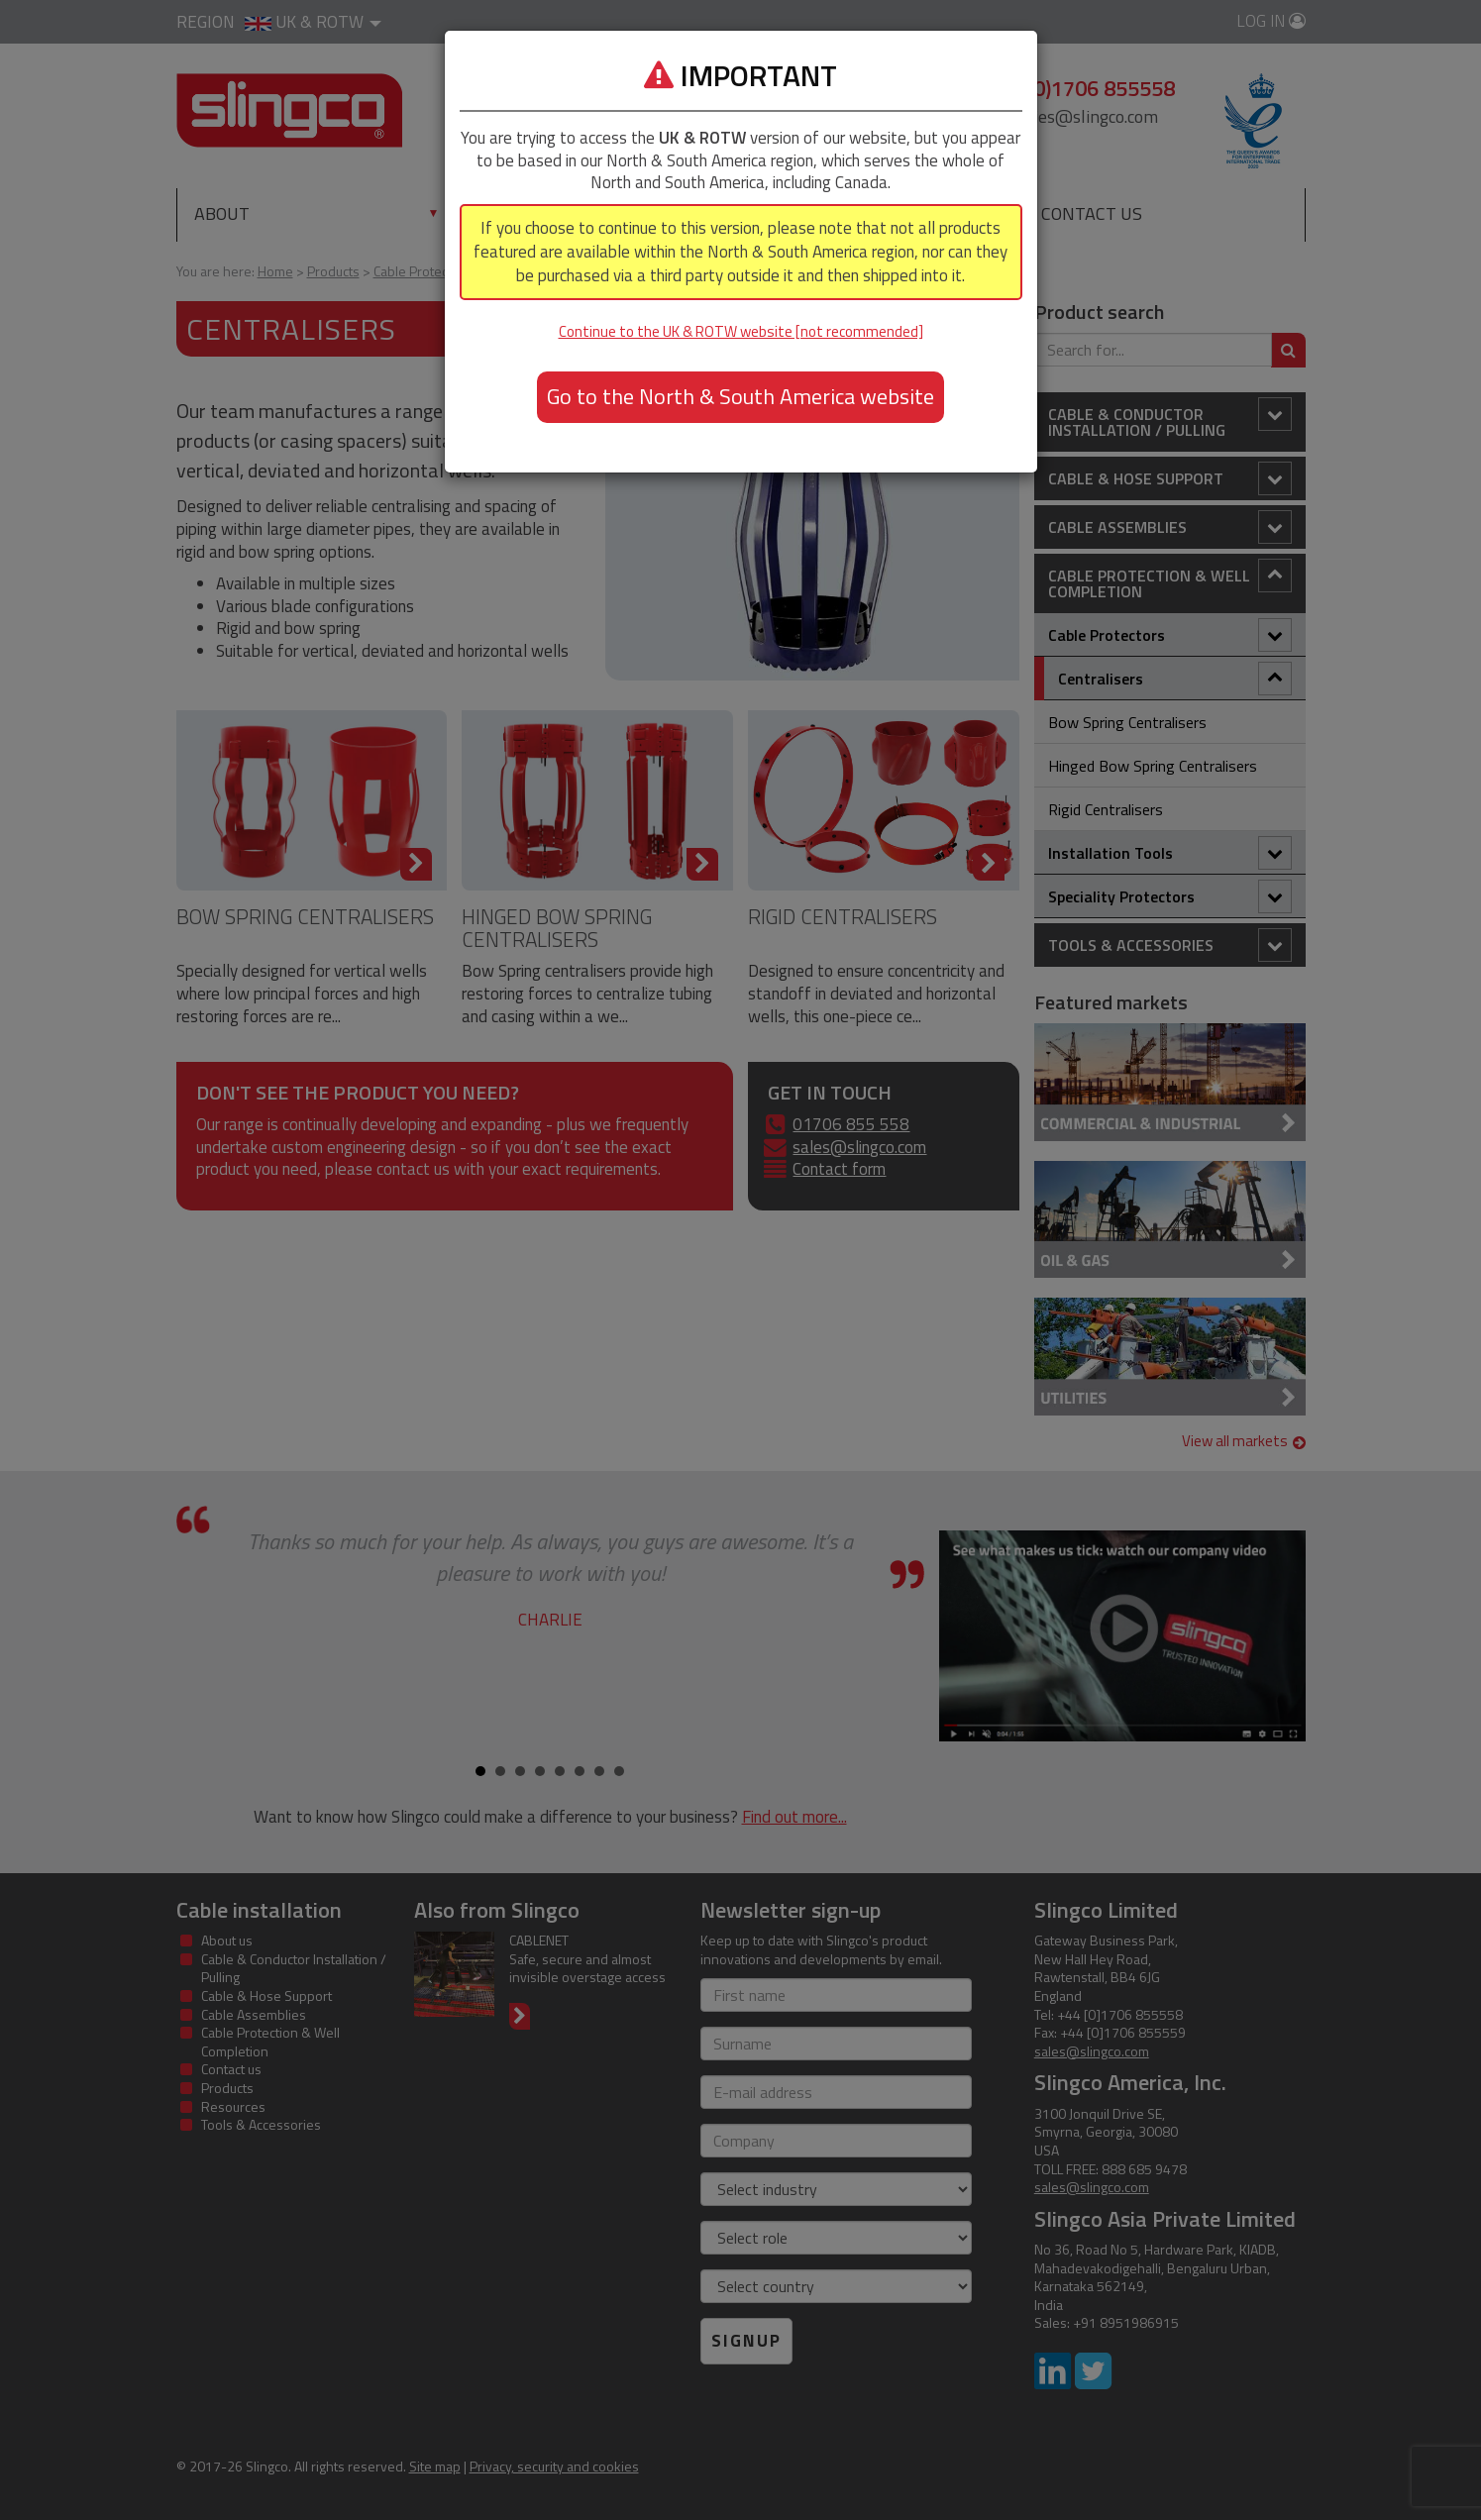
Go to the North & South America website (740, 396)
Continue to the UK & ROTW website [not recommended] (741, 331)
